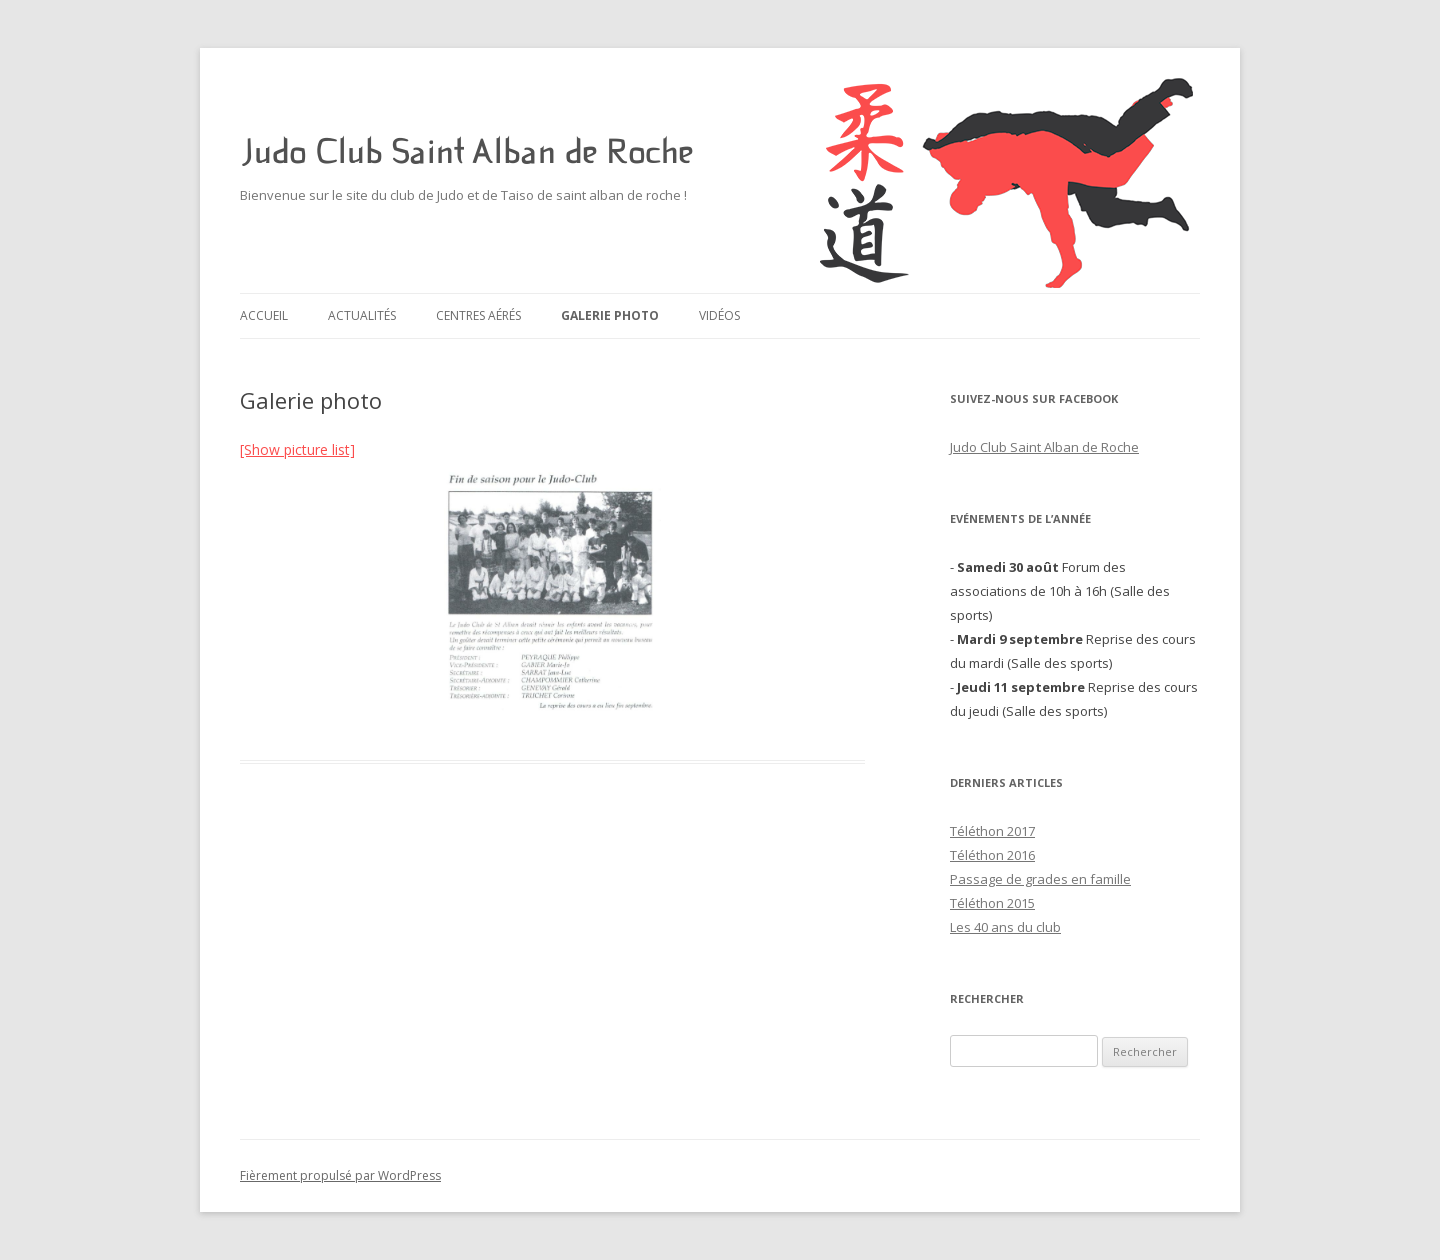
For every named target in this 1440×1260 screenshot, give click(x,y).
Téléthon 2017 (992, 831)
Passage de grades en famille (1040, 879)
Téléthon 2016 (992, 855)
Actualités (362, 315)
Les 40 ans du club (1005, 927)
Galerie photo (610, 315)
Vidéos (719, 315)
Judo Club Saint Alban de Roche (466, 152)
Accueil (264, 315)
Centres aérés (478, 315)
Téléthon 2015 (992, 903)
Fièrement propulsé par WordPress (340, 1175)
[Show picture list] (297, 449)
